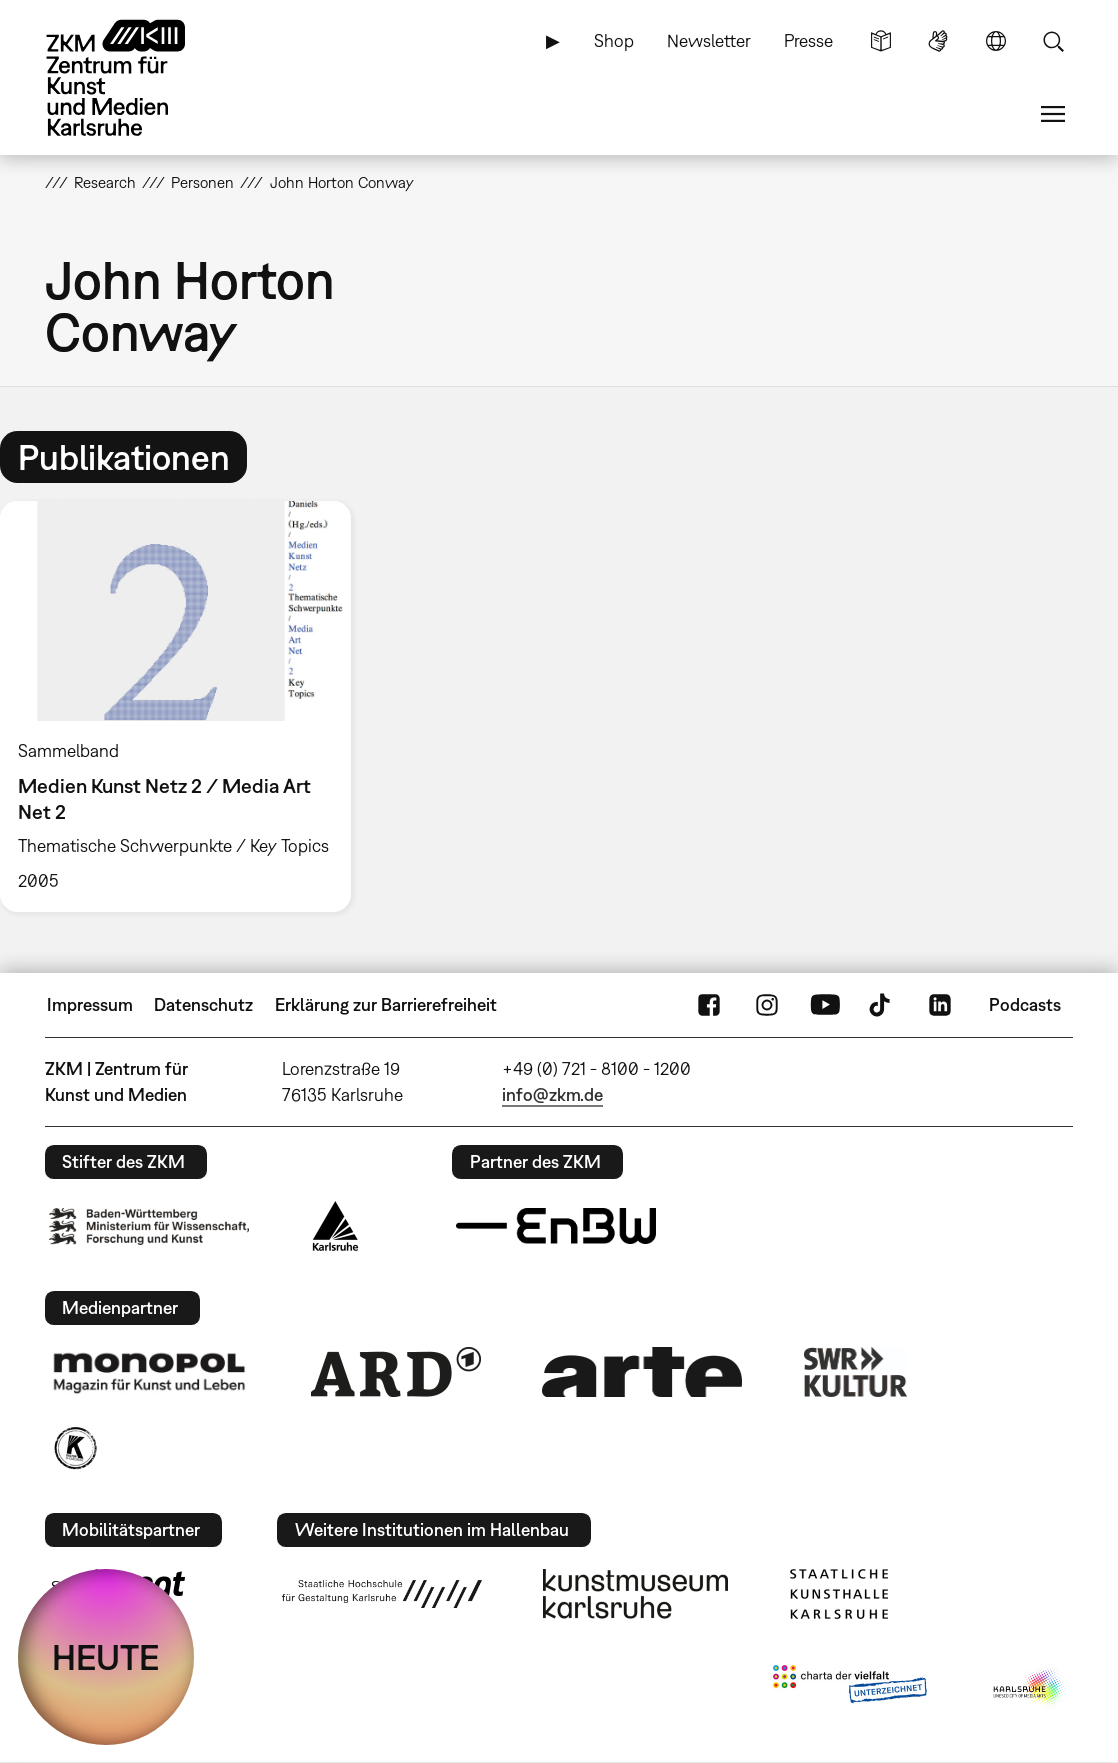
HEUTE (106, 1657)
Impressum (90, 1004)
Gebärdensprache (938, 41)
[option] (184, 706)
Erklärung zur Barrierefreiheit (386, 1004)
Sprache (996, 41)
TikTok (882, 1005)
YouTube (825, 1005)
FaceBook (709, 1005)
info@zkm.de (552, 1094)
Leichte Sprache (881, 41)
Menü (1053, 114)
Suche (1053, 41)
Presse (808, 40)
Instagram (767, 1005)
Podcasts (1025, 1004)
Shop (614, 40)
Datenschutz (203, 1004)
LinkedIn (940, 1005)
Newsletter (709, 40)
